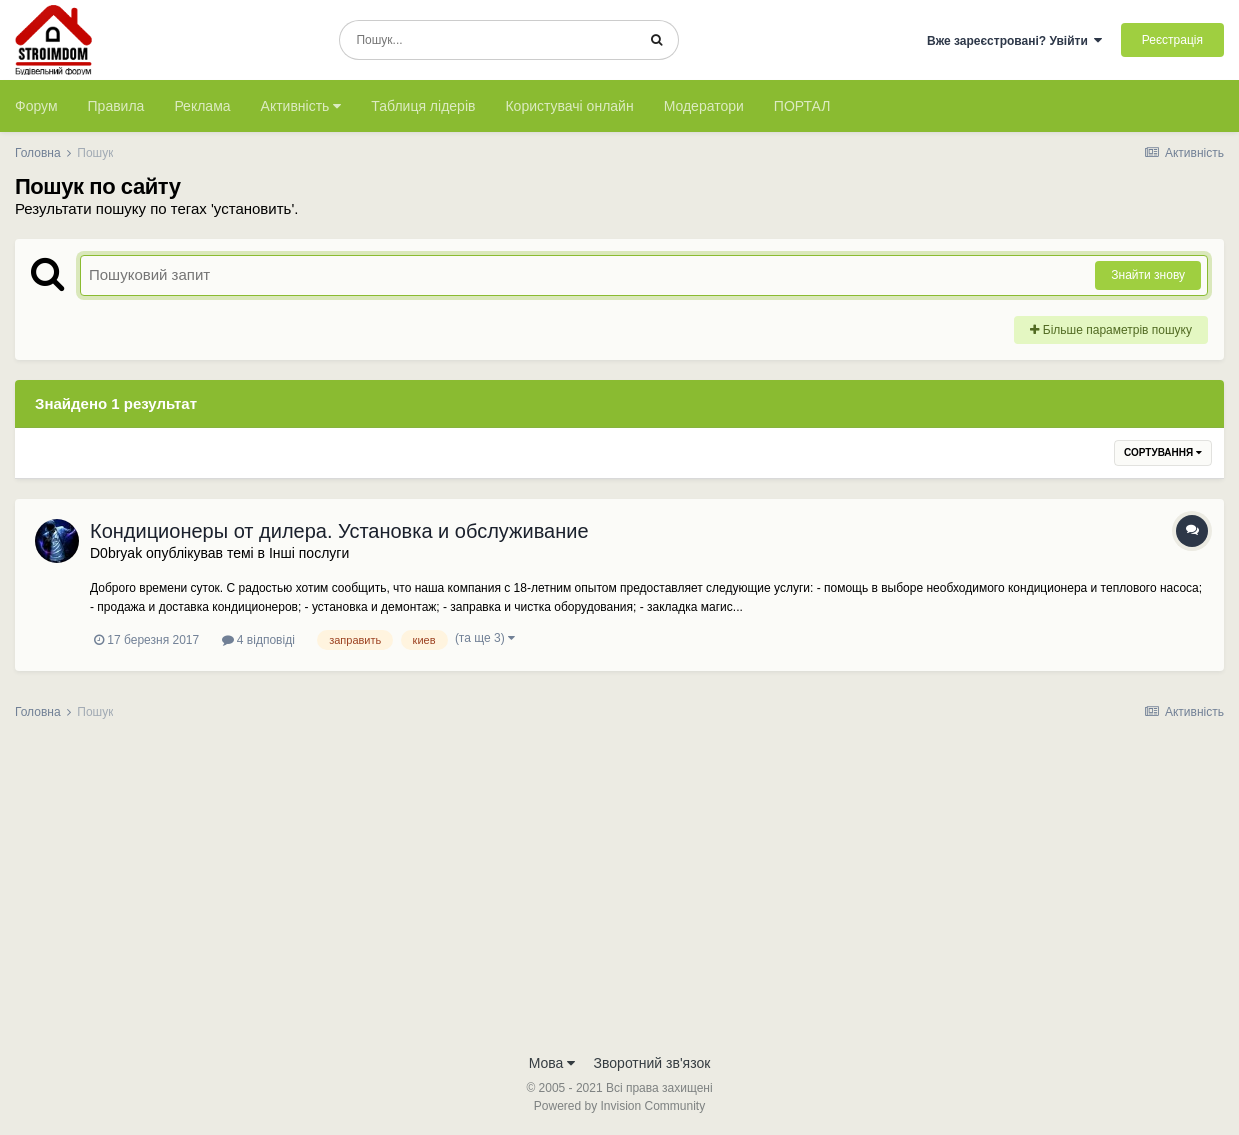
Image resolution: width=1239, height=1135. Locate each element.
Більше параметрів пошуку (1111, 330)
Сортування (1163, 452)
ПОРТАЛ (802, 106)
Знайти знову (1148, 275)
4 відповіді (258, 640)
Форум (36, 106)
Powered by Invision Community (619, 1106)
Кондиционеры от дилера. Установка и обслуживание (339, 531)
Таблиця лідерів (423, 106)
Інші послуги (309, 553)
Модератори (704, 106)
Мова (552, 1063)
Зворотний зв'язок (652, 1063)
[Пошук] (487, 40)
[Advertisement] (620, 893)
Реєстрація (1172, 40)
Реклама (202, 106)
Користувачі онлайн (569, 106)
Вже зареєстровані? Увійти (1015, 41)
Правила (116, 106)
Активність (301, 106)
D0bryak (116, 553)
